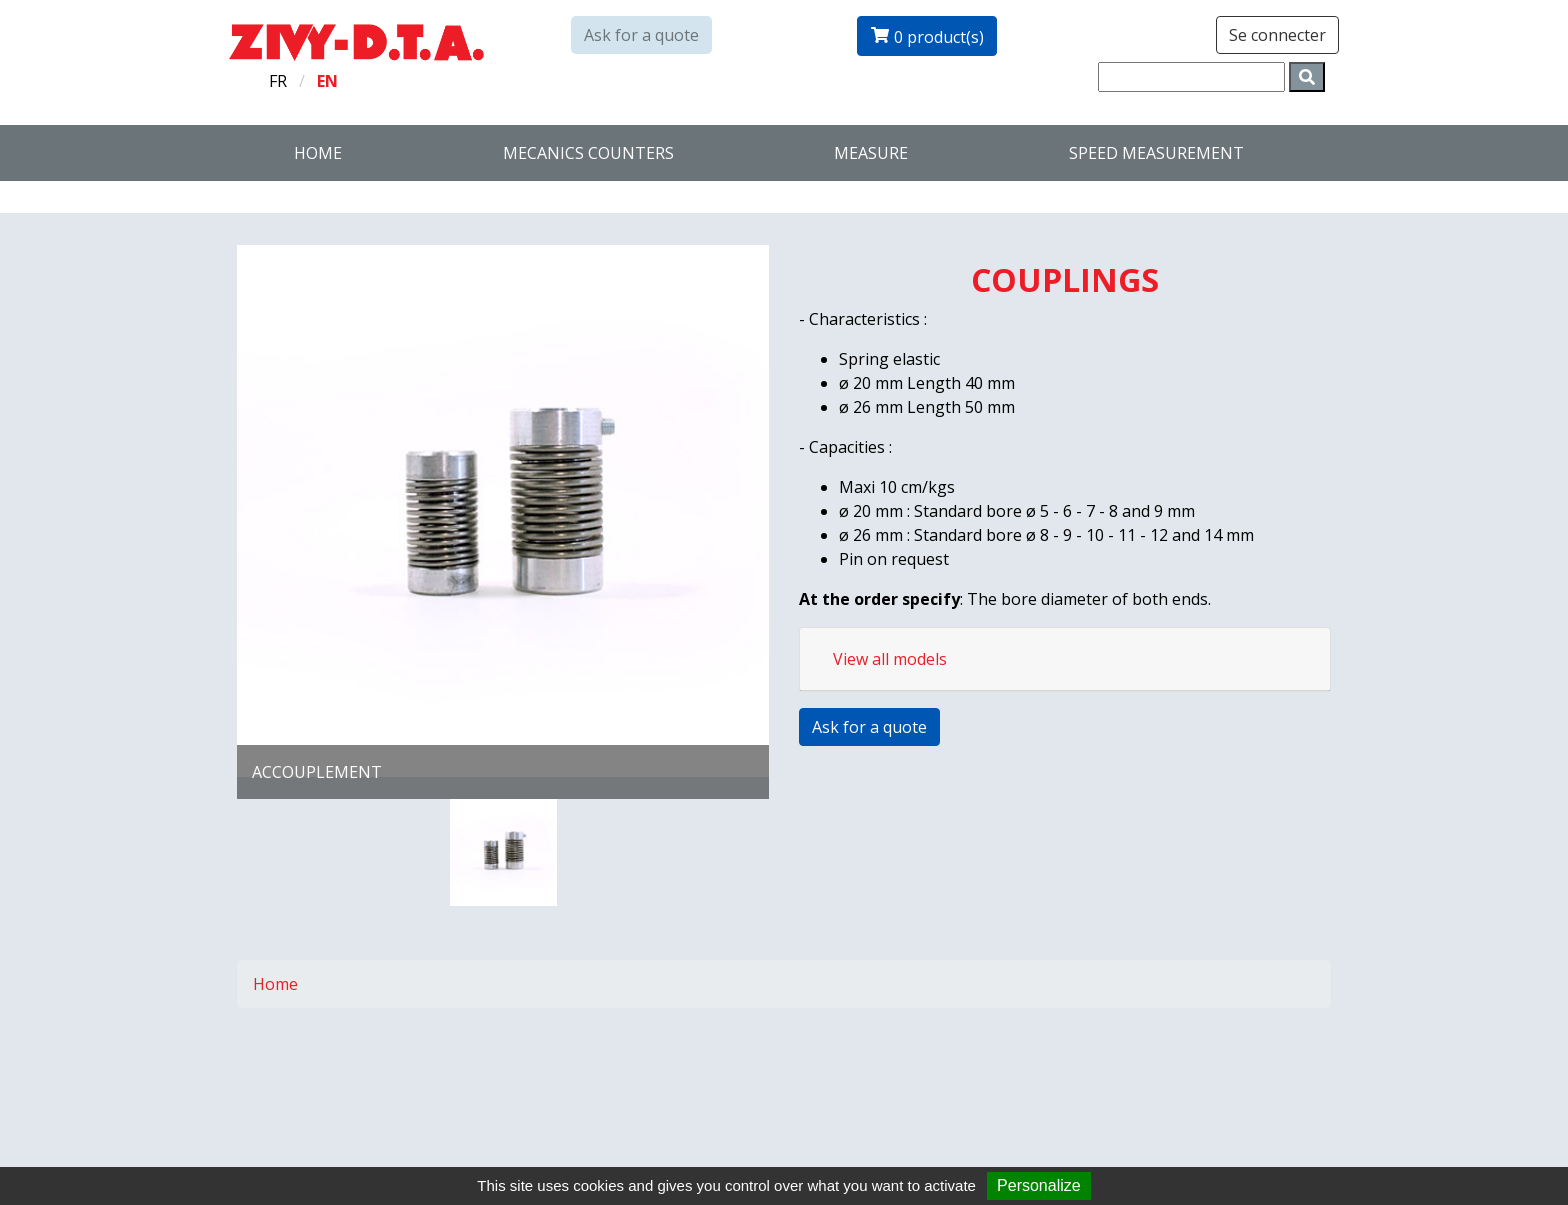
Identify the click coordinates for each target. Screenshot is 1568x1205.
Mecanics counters (588, 153)
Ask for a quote (641, 35)
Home (318, 153)
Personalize (1039, 1185)
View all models (890, 659)
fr (278, 81)
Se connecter (1277, 35)
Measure (871, 153)
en (327, 81)
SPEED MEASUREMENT (1156, 153)
